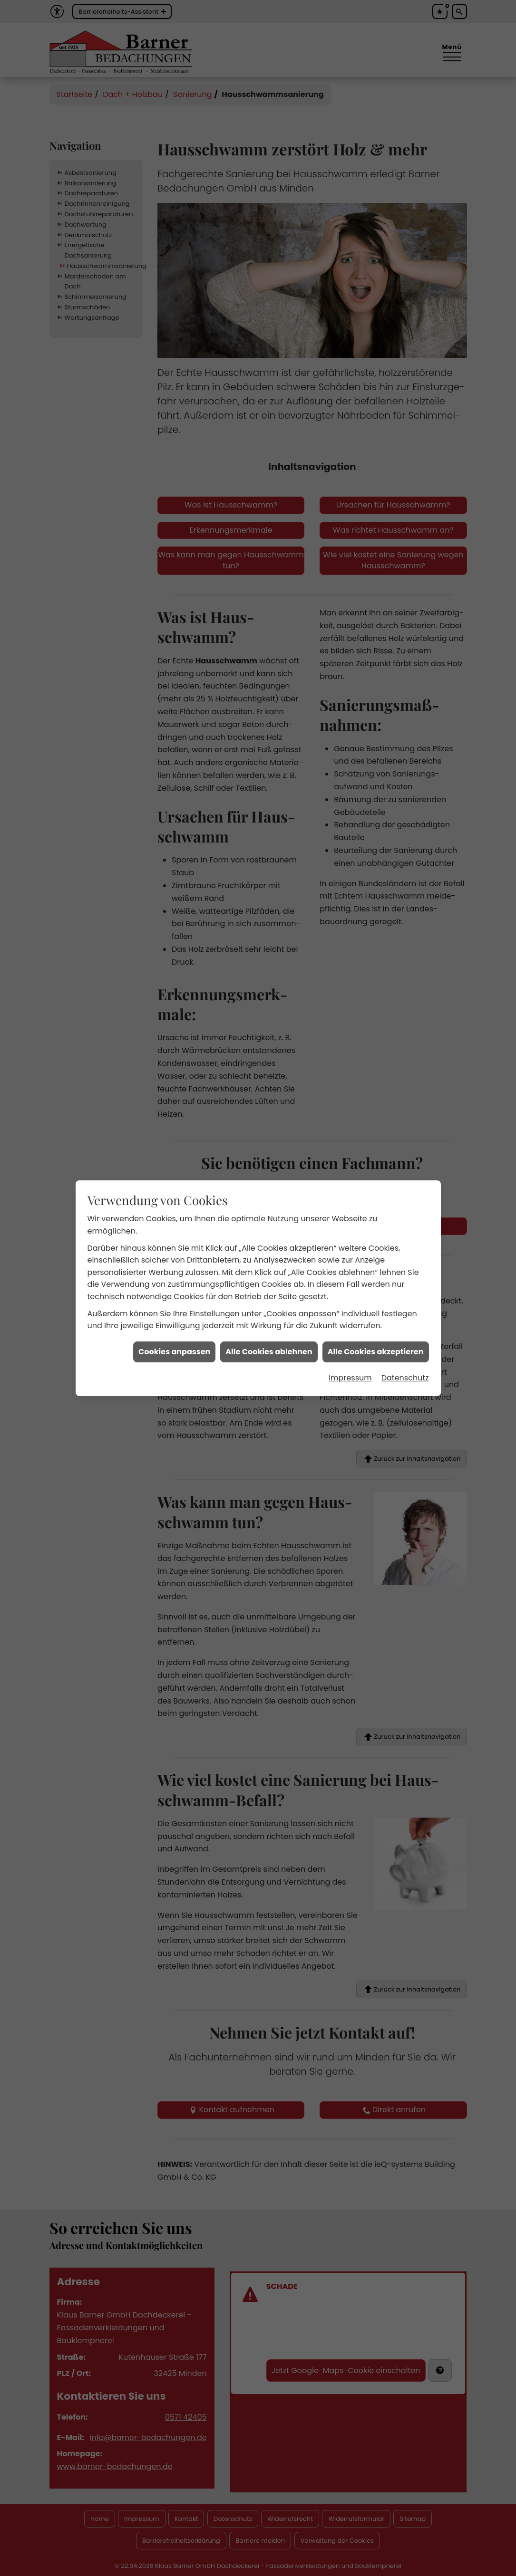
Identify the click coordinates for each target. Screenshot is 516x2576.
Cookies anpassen (174, 1173)
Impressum (350, 1200)
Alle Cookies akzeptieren (376, 1173)
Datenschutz (405, 1200)
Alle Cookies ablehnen (268, 1173)
